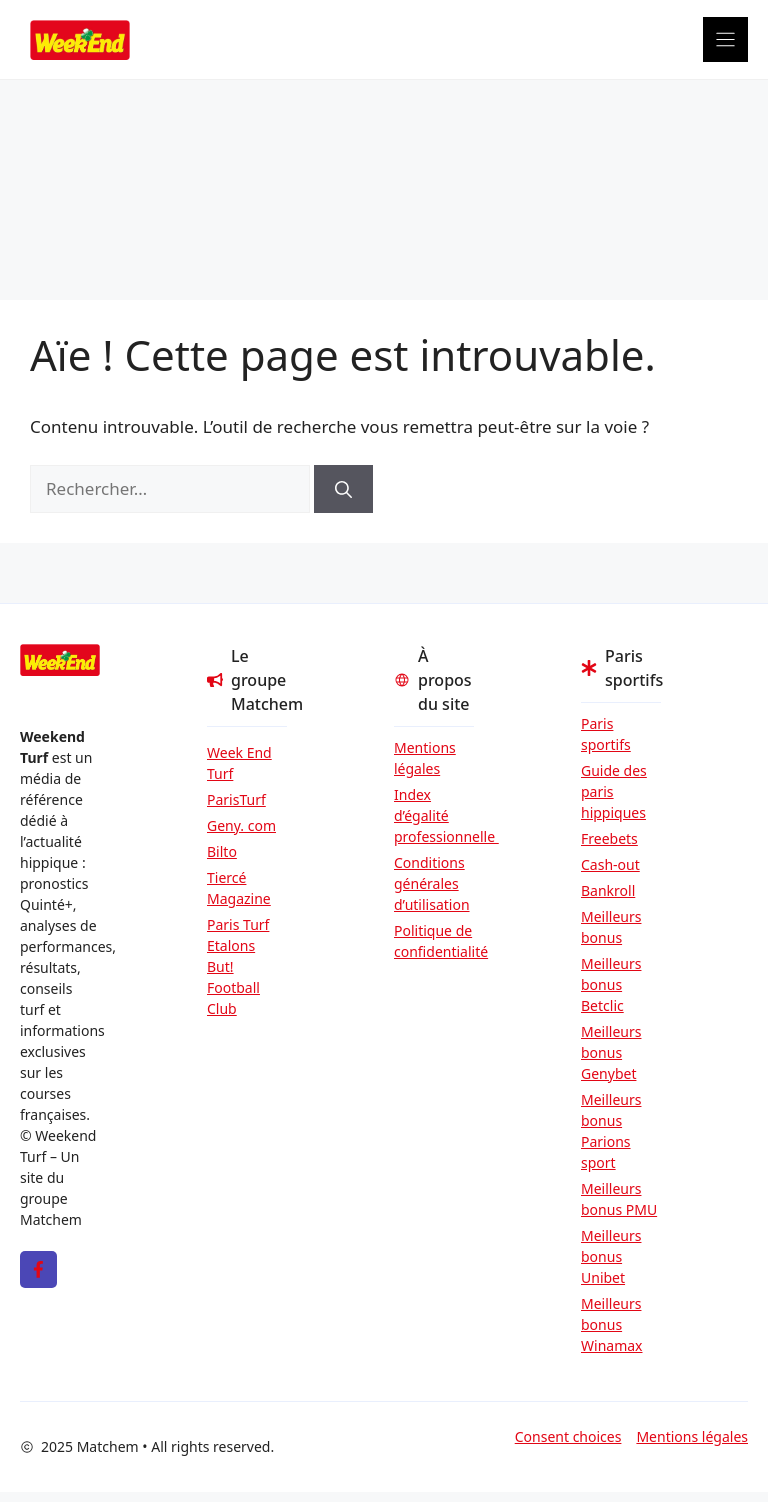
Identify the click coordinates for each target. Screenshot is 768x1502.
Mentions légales (425, 758)
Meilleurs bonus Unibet (611, 1256)
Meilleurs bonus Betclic (611, 984)
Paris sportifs (606, 734)
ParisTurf (236, 799)
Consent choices (568, 1436)
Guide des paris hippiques (614, 791)
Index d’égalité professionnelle (434, 815)
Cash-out (610, 864)
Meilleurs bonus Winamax (612, 1324)
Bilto (222, 851)
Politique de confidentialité (434, 941)
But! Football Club (233, 987)
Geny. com (241, 825)
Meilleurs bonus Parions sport (611, 1131)
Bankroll (608, 890)
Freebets (609, 838)
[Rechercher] (343, 489)
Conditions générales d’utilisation (432, 883)
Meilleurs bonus (611, 927)
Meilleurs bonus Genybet (611, 1052)
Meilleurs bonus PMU (619, 1199)
